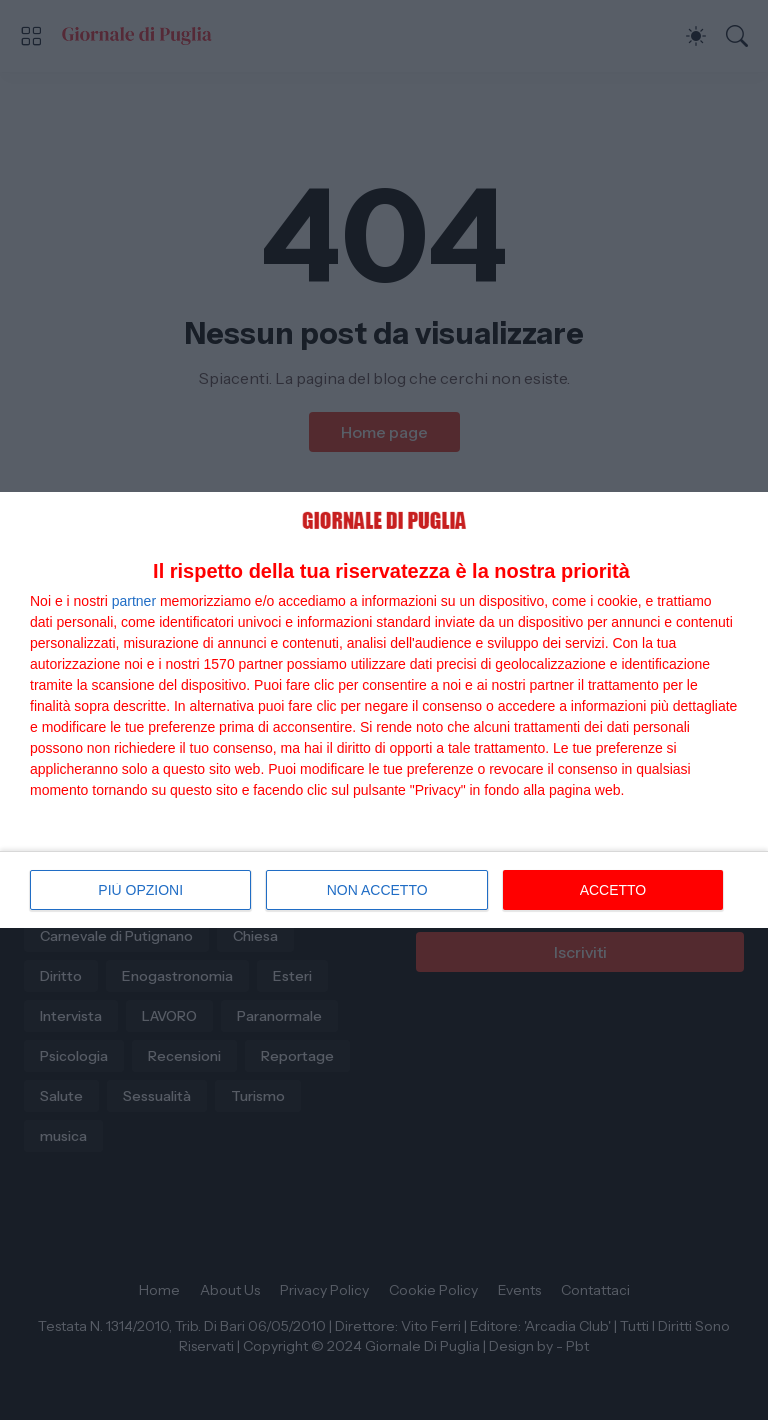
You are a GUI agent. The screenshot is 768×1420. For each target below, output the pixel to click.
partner (134, 601)
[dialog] (384, 710)
